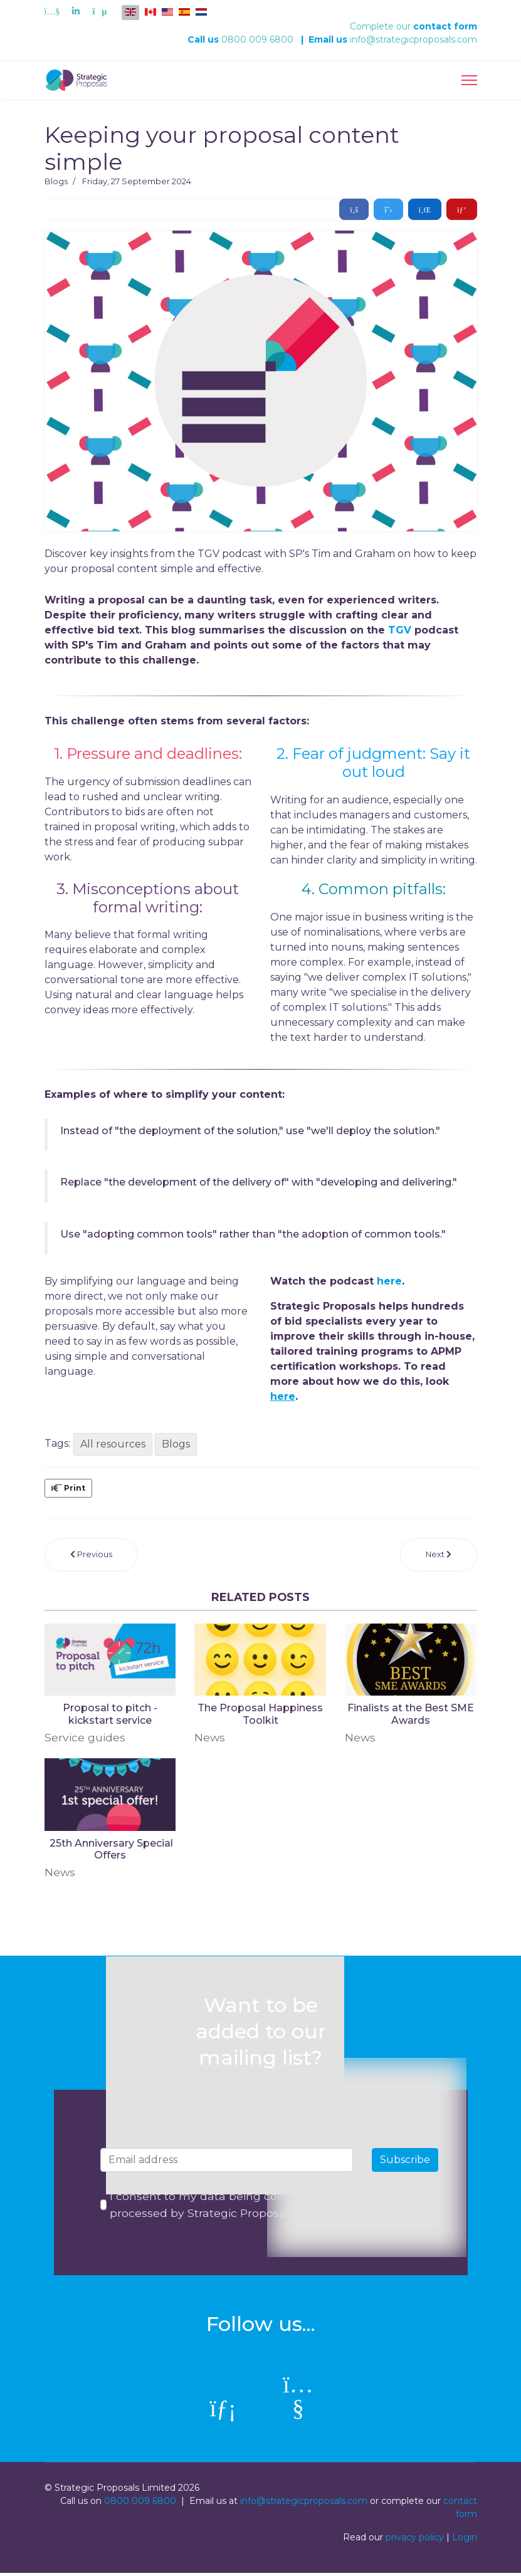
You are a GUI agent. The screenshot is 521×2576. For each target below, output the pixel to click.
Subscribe (405, 2161)
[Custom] (99, 11)
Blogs (56, 181)
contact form (445, 26)
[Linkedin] (76, 11)
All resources (112, 1444)
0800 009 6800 (257, 39)
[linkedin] (223, 2411)
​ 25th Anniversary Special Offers (110, 1850)
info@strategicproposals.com (413, 39)
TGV (401, 630)
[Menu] (469, 80)
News (210, 1737)
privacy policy (415, 2540)
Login (464, 2540)
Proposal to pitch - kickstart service (110, 1714)
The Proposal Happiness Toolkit (260, 1714)
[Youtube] (52, 11)
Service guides (86, 1737)
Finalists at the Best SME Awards (410, 1714)
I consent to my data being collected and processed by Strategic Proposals (226, 2207)
